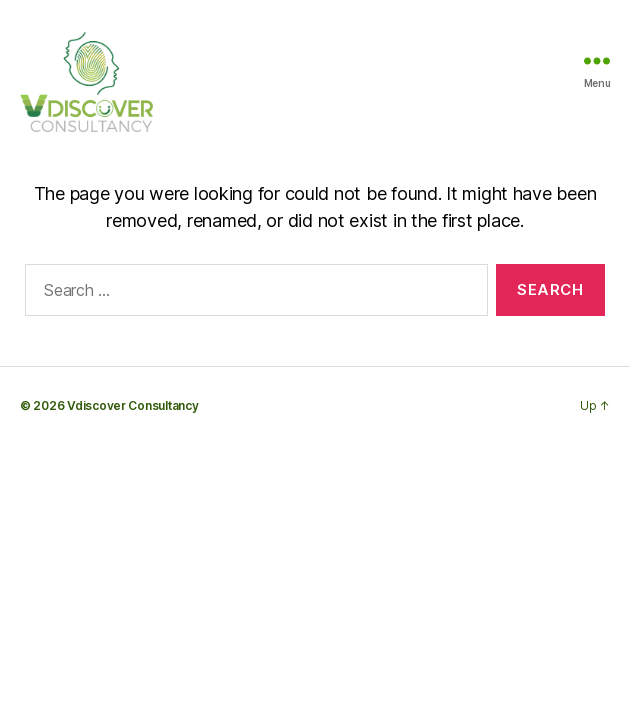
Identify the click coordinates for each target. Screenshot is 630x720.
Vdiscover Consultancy (132, 405)
